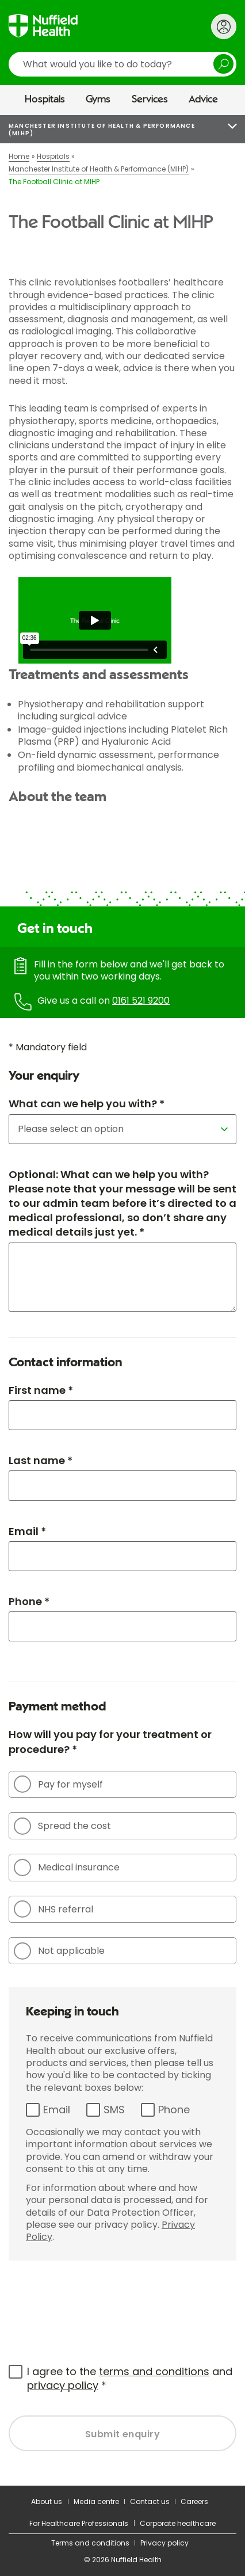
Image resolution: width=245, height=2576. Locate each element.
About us (46, 2501)
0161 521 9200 (141, 1000)
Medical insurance (67, 1867)
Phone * (29, 1601)
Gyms (98, 99)
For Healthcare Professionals (78, 2523)
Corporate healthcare (178, 2523)
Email (56, 2109)
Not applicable (59, 1951)
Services (150, 99)
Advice (203, 99)
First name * (41, 1390)
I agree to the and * (129, 2378)
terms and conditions (154, 2371)
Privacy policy (164, 2543)
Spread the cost (62, 1826)
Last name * (40, 1460)
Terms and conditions (90, 2543)
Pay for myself (58, 1784)
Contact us (150, 2501)
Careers (194, 2501)
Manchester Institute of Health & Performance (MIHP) (102, 129)
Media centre (96, 2501)
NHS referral (53, 1909)
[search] (122, 64)
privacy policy (62, 2385)
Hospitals (45, 99)
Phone (174, 2109)
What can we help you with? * (86, 1103)
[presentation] (96, 2306)
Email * (27, 1531)
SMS (114, 2109)
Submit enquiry (122, 2434)
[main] (122, 1300)
